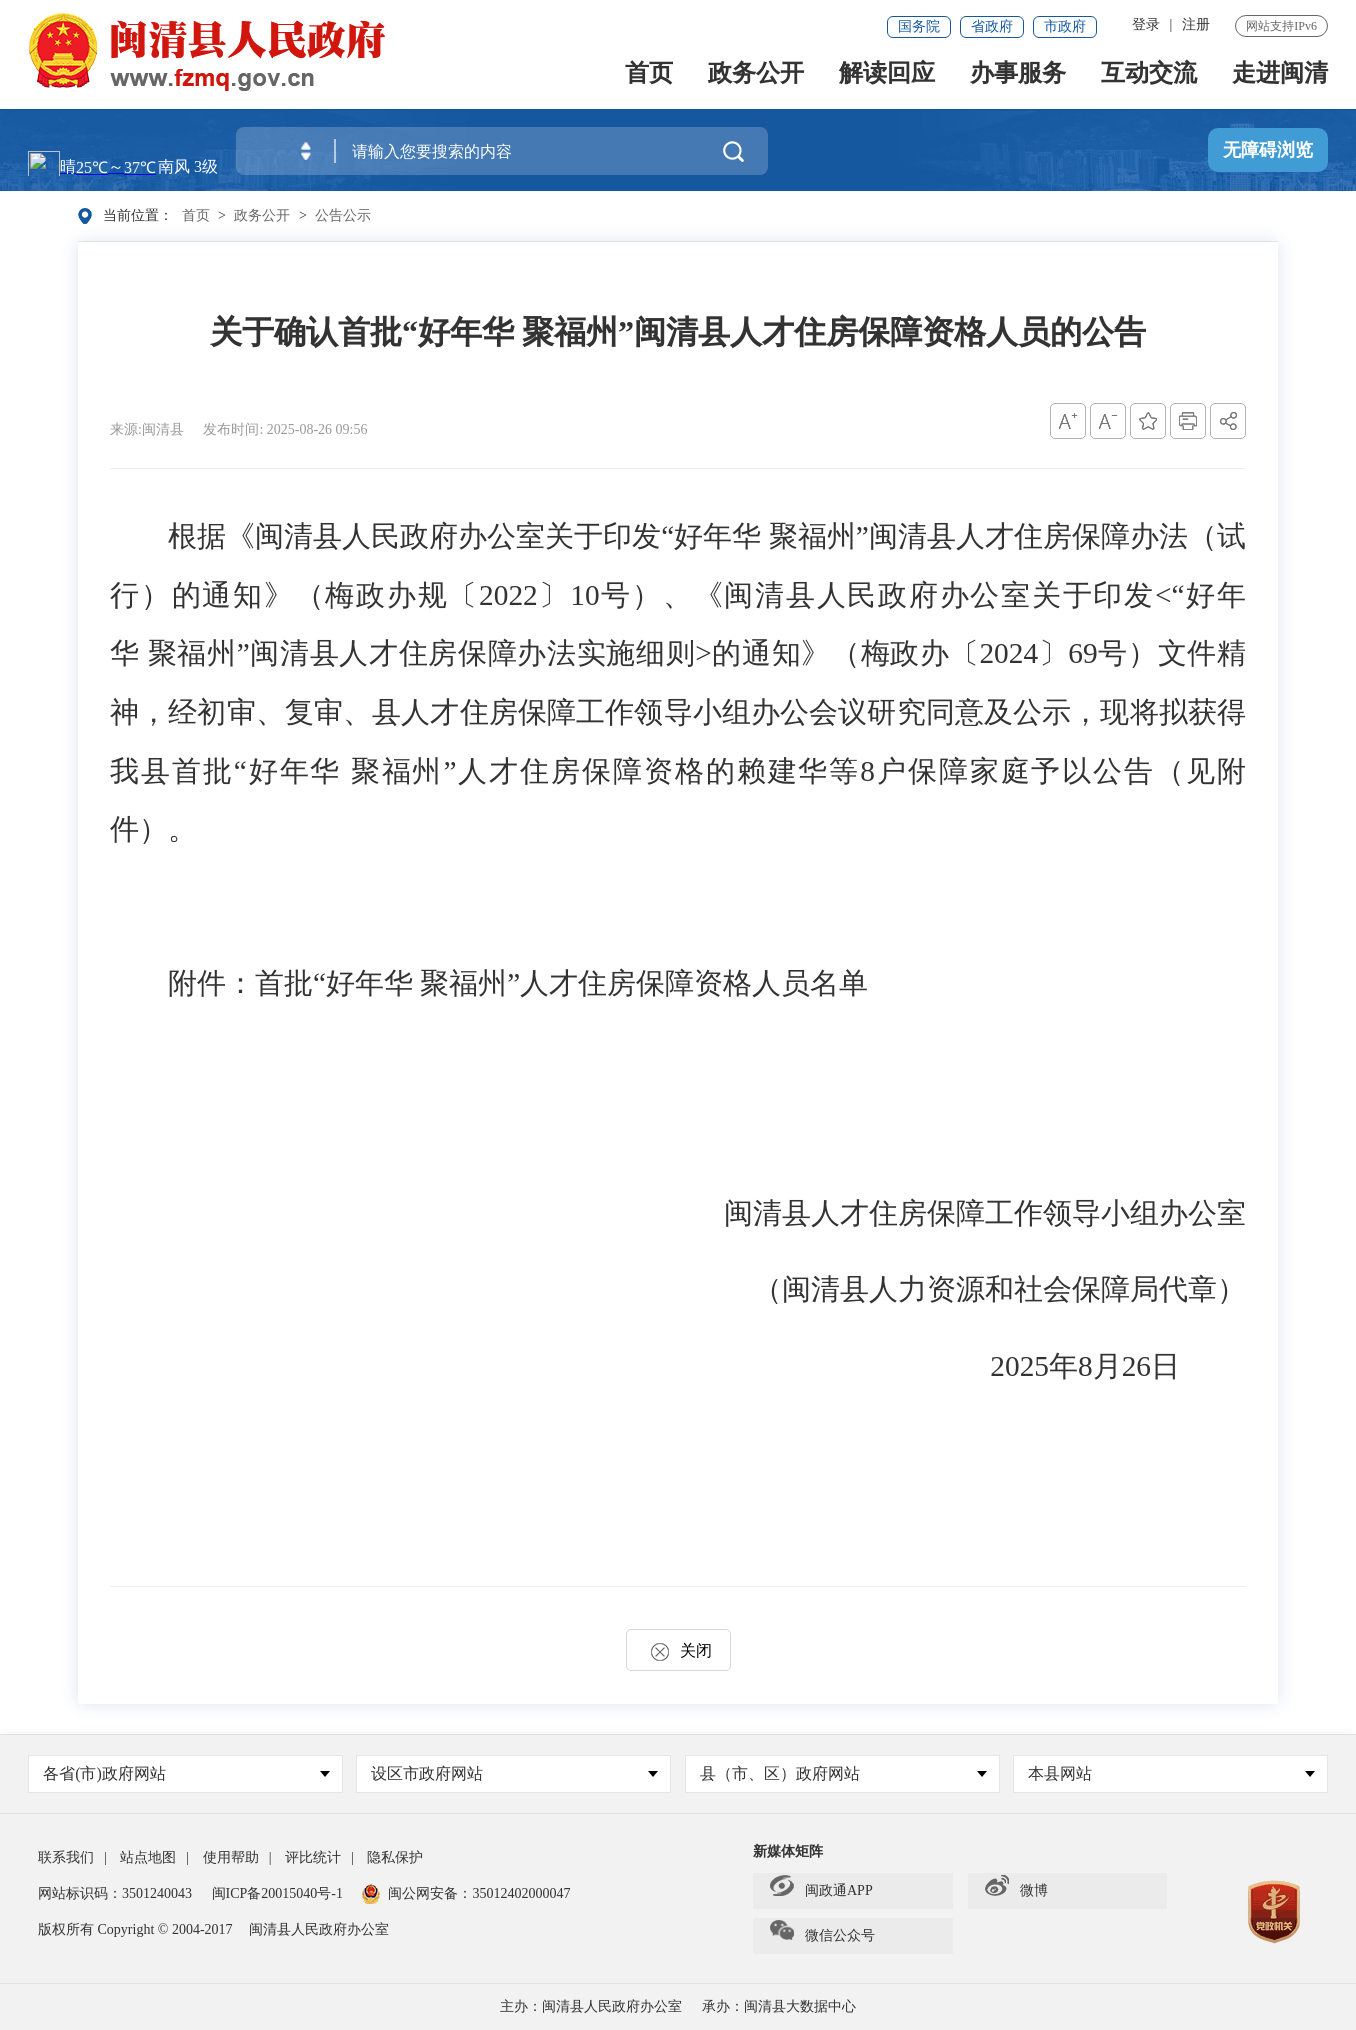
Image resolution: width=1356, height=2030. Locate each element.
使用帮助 (231, 1857)
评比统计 (313, 1857)
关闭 (678, 1650)
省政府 (992, 26)
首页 (649, 77)
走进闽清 (1280, 77)
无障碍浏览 (1268, 151)
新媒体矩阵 (788, 1851)
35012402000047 (521, 1893)
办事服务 (1018, 77)
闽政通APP (821, 1891)
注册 (1196, 24)
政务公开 (756, 77)
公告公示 (343, 215)
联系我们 (66, 1857)
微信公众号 (822, 1936)
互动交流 (1149, 77)
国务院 (919, 26)
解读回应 (887, 77)
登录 (1146, 24)
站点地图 (148, 1857)
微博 (1016, 1891)
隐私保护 (395, 1857)
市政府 (1065, 26)
